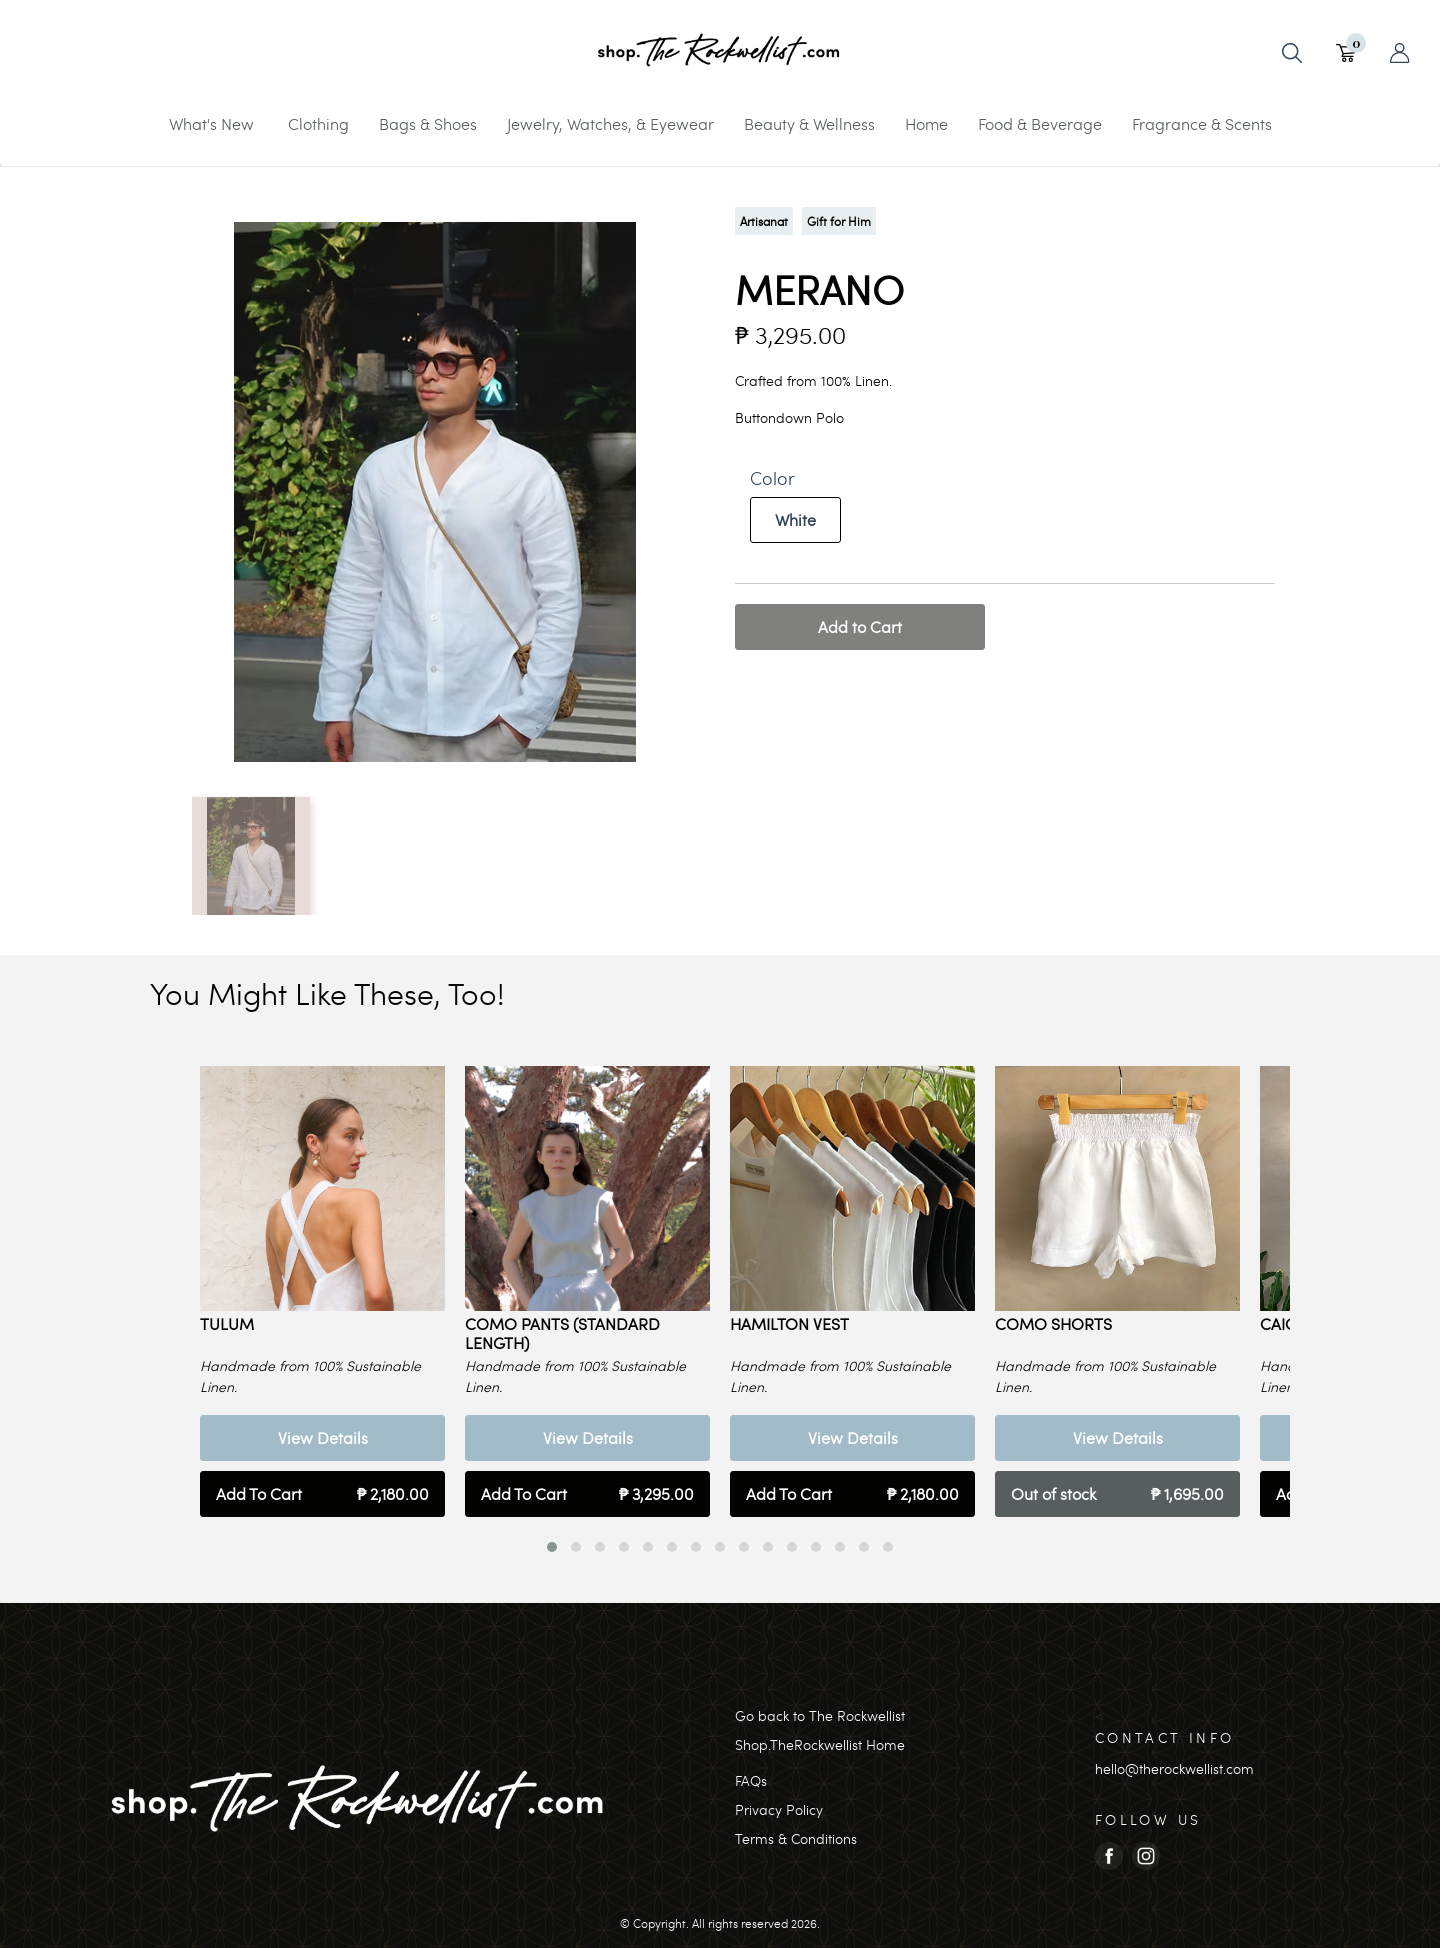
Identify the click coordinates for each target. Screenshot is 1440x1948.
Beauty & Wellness (809, 123)
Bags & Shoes (428, 123)
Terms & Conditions (796, 1838)
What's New (211, 123)
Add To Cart (322, 1494)
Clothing (318, 123)
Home (926, 123)
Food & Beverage (1040, 123)
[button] (552, 1547)
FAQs (751, 1780)
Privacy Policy (779, 1809)
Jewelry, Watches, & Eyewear (610, 123)
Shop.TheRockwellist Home (820, 1744)
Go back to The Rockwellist (820, 1715)
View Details (323, 1437)
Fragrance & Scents (1202, 123)
